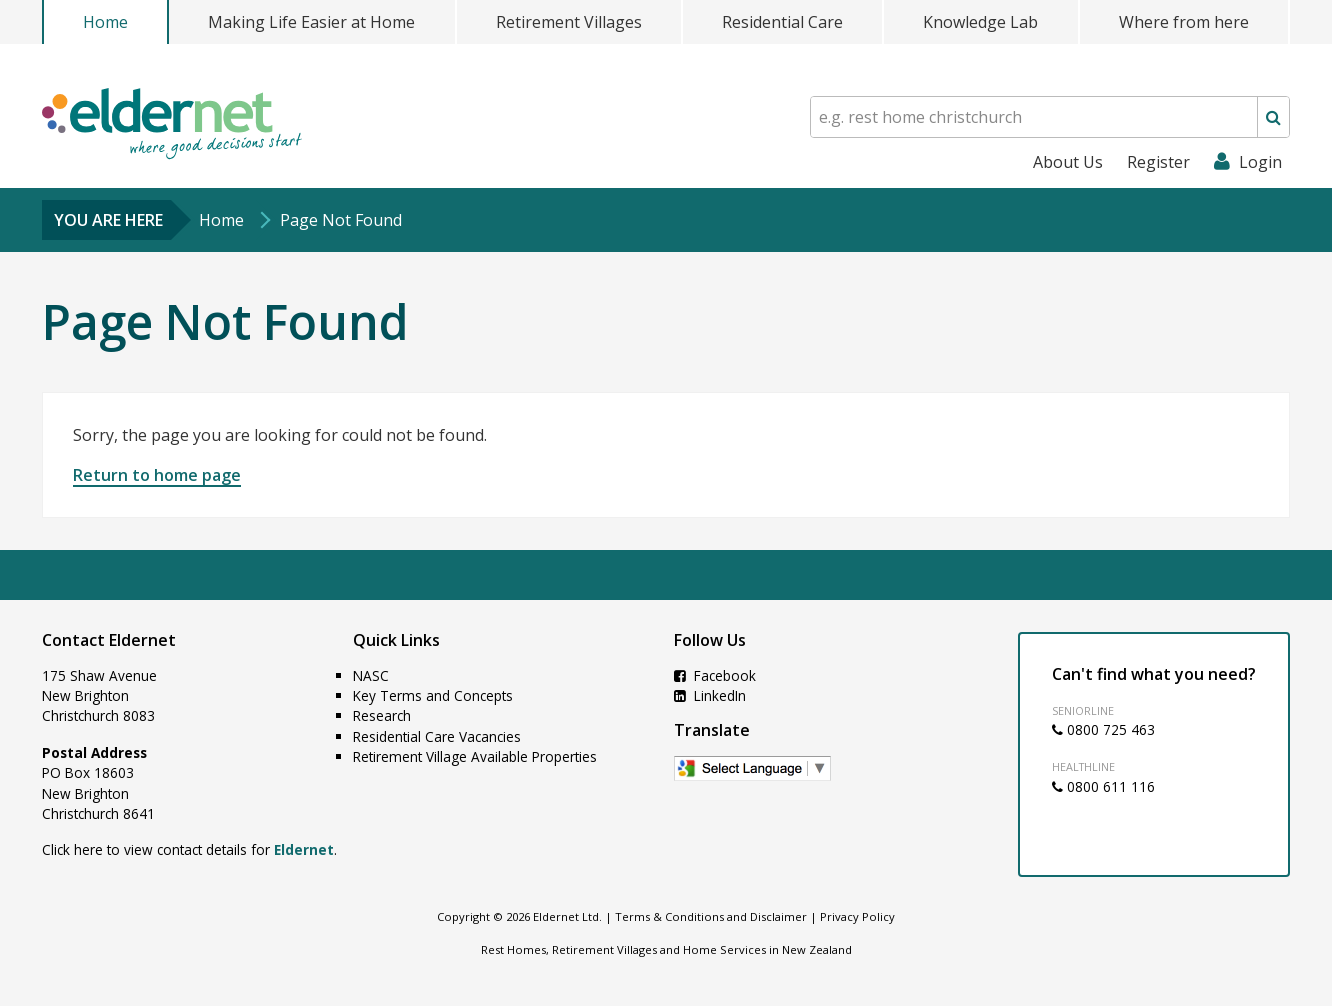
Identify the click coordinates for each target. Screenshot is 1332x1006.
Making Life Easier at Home (311, 22)
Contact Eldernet (109, 640)
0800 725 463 (1103, 729)
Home (105, 22)
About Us (1068, 162)
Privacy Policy (857, 916)
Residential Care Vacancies (437, 736)
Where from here (1184, 22)
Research (382, 715)
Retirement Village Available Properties (475, 756)
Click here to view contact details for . (189, 849)
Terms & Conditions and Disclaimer (711, 916)
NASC (371, 675)
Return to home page (157, 475)
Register (1158, 162)
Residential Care (782, 22)
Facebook (715, 675)
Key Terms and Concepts (433, 695)
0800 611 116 (1103, 786)
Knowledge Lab (980, 22)
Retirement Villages (569, 22)
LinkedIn (710, 695)
